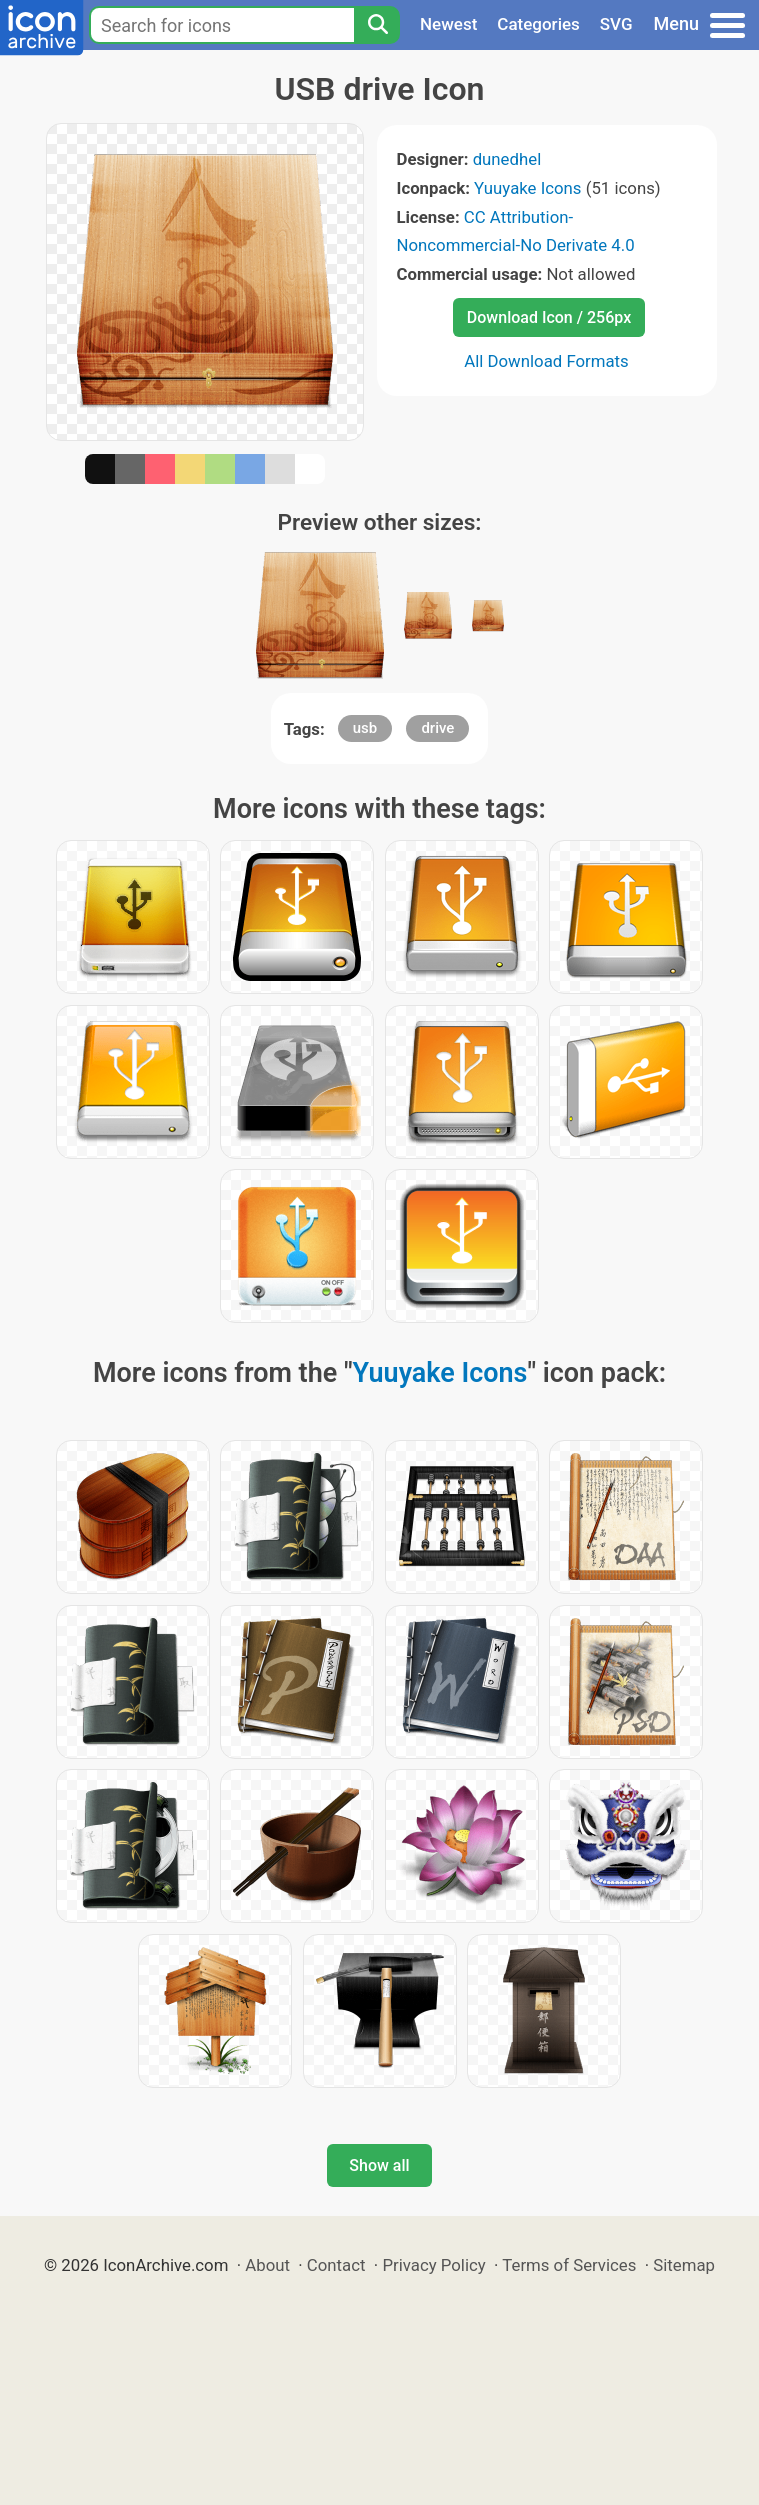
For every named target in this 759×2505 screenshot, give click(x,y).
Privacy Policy (433, 2265)
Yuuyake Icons (527, 188)
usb (365, 728)
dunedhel (507, 159)
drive (437, 728)
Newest (448, 24)
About (267, 2265)
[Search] (377, 25)
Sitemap (684, 2265)
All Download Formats (546, 361)
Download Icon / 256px (549, 317)
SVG (616, 24)
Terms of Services (569, 2265)
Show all (379, 2165)
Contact (336, 2265)
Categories (538, 24)
